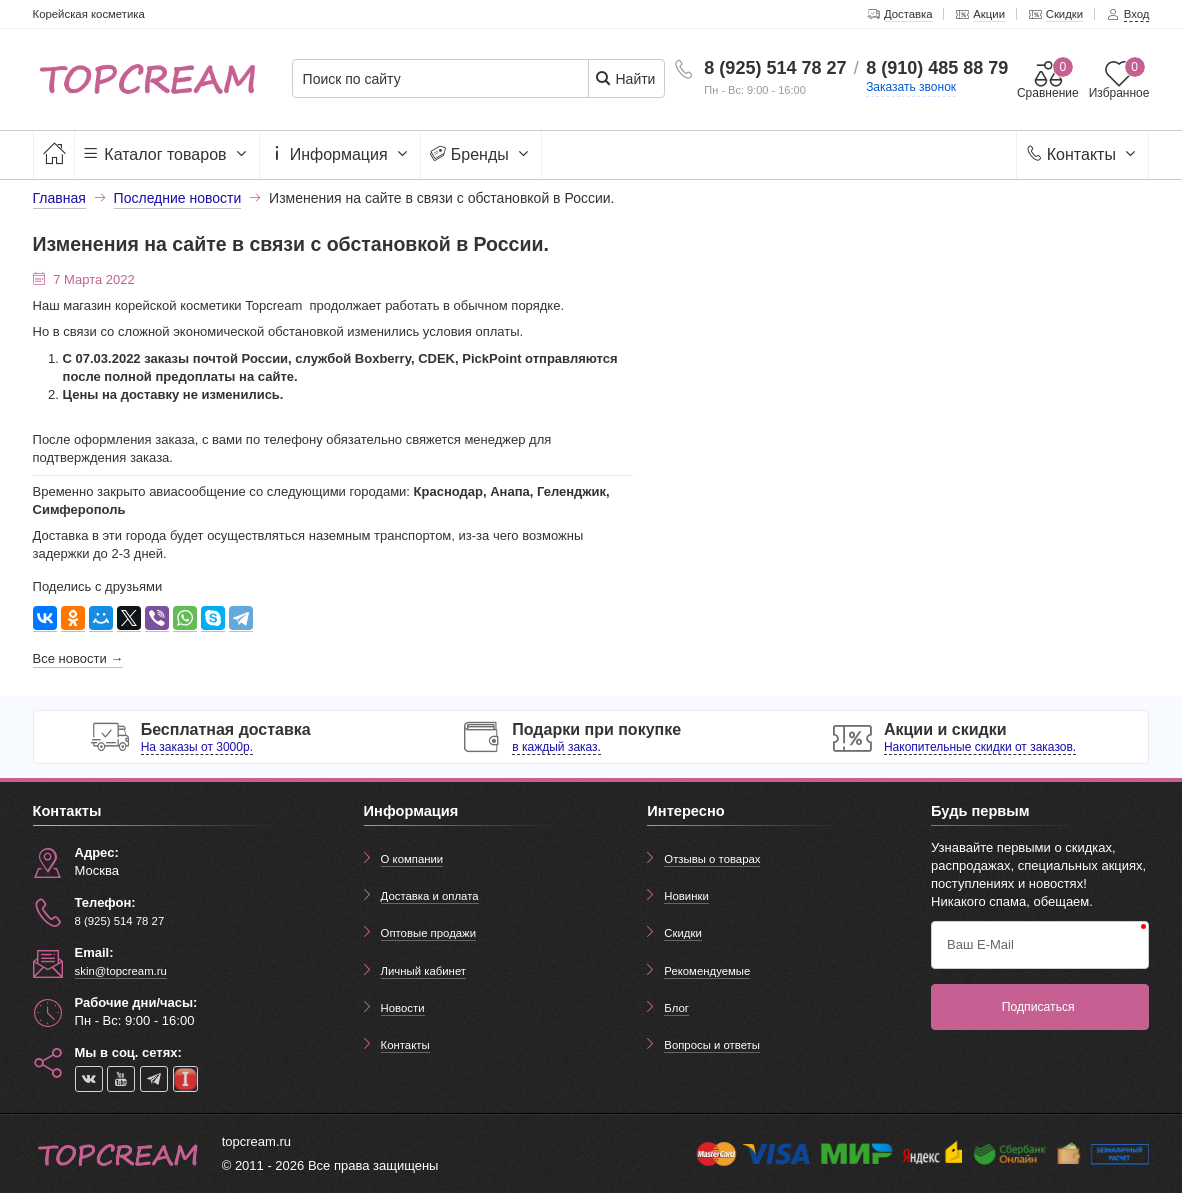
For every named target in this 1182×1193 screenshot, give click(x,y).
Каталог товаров (167, 154)
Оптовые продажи (428, 933)
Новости (403, 1008)
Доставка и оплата (430, 896)
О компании (412, 859)
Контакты (1082, 154)
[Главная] (54, 154)
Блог (676, 1008)
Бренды (481, 154)
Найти (625, 78)
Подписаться (1038, 1007)
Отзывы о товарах (712, 859)
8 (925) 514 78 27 (775, 68)
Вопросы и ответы (712, 1045)
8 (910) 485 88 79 (937, 68)
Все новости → (78, 658)
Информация (340, 154)
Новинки (686, 896)
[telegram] (154, 1079)
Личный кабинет (423, 971)
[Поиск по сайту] (447, 79)
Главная (59, 198)
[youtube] (121, 1079)
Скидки (682, 933)
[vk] (89, 1079)
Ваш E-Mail (980, 944)
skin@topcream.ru (121, 971)
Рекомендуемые (707, 971)
